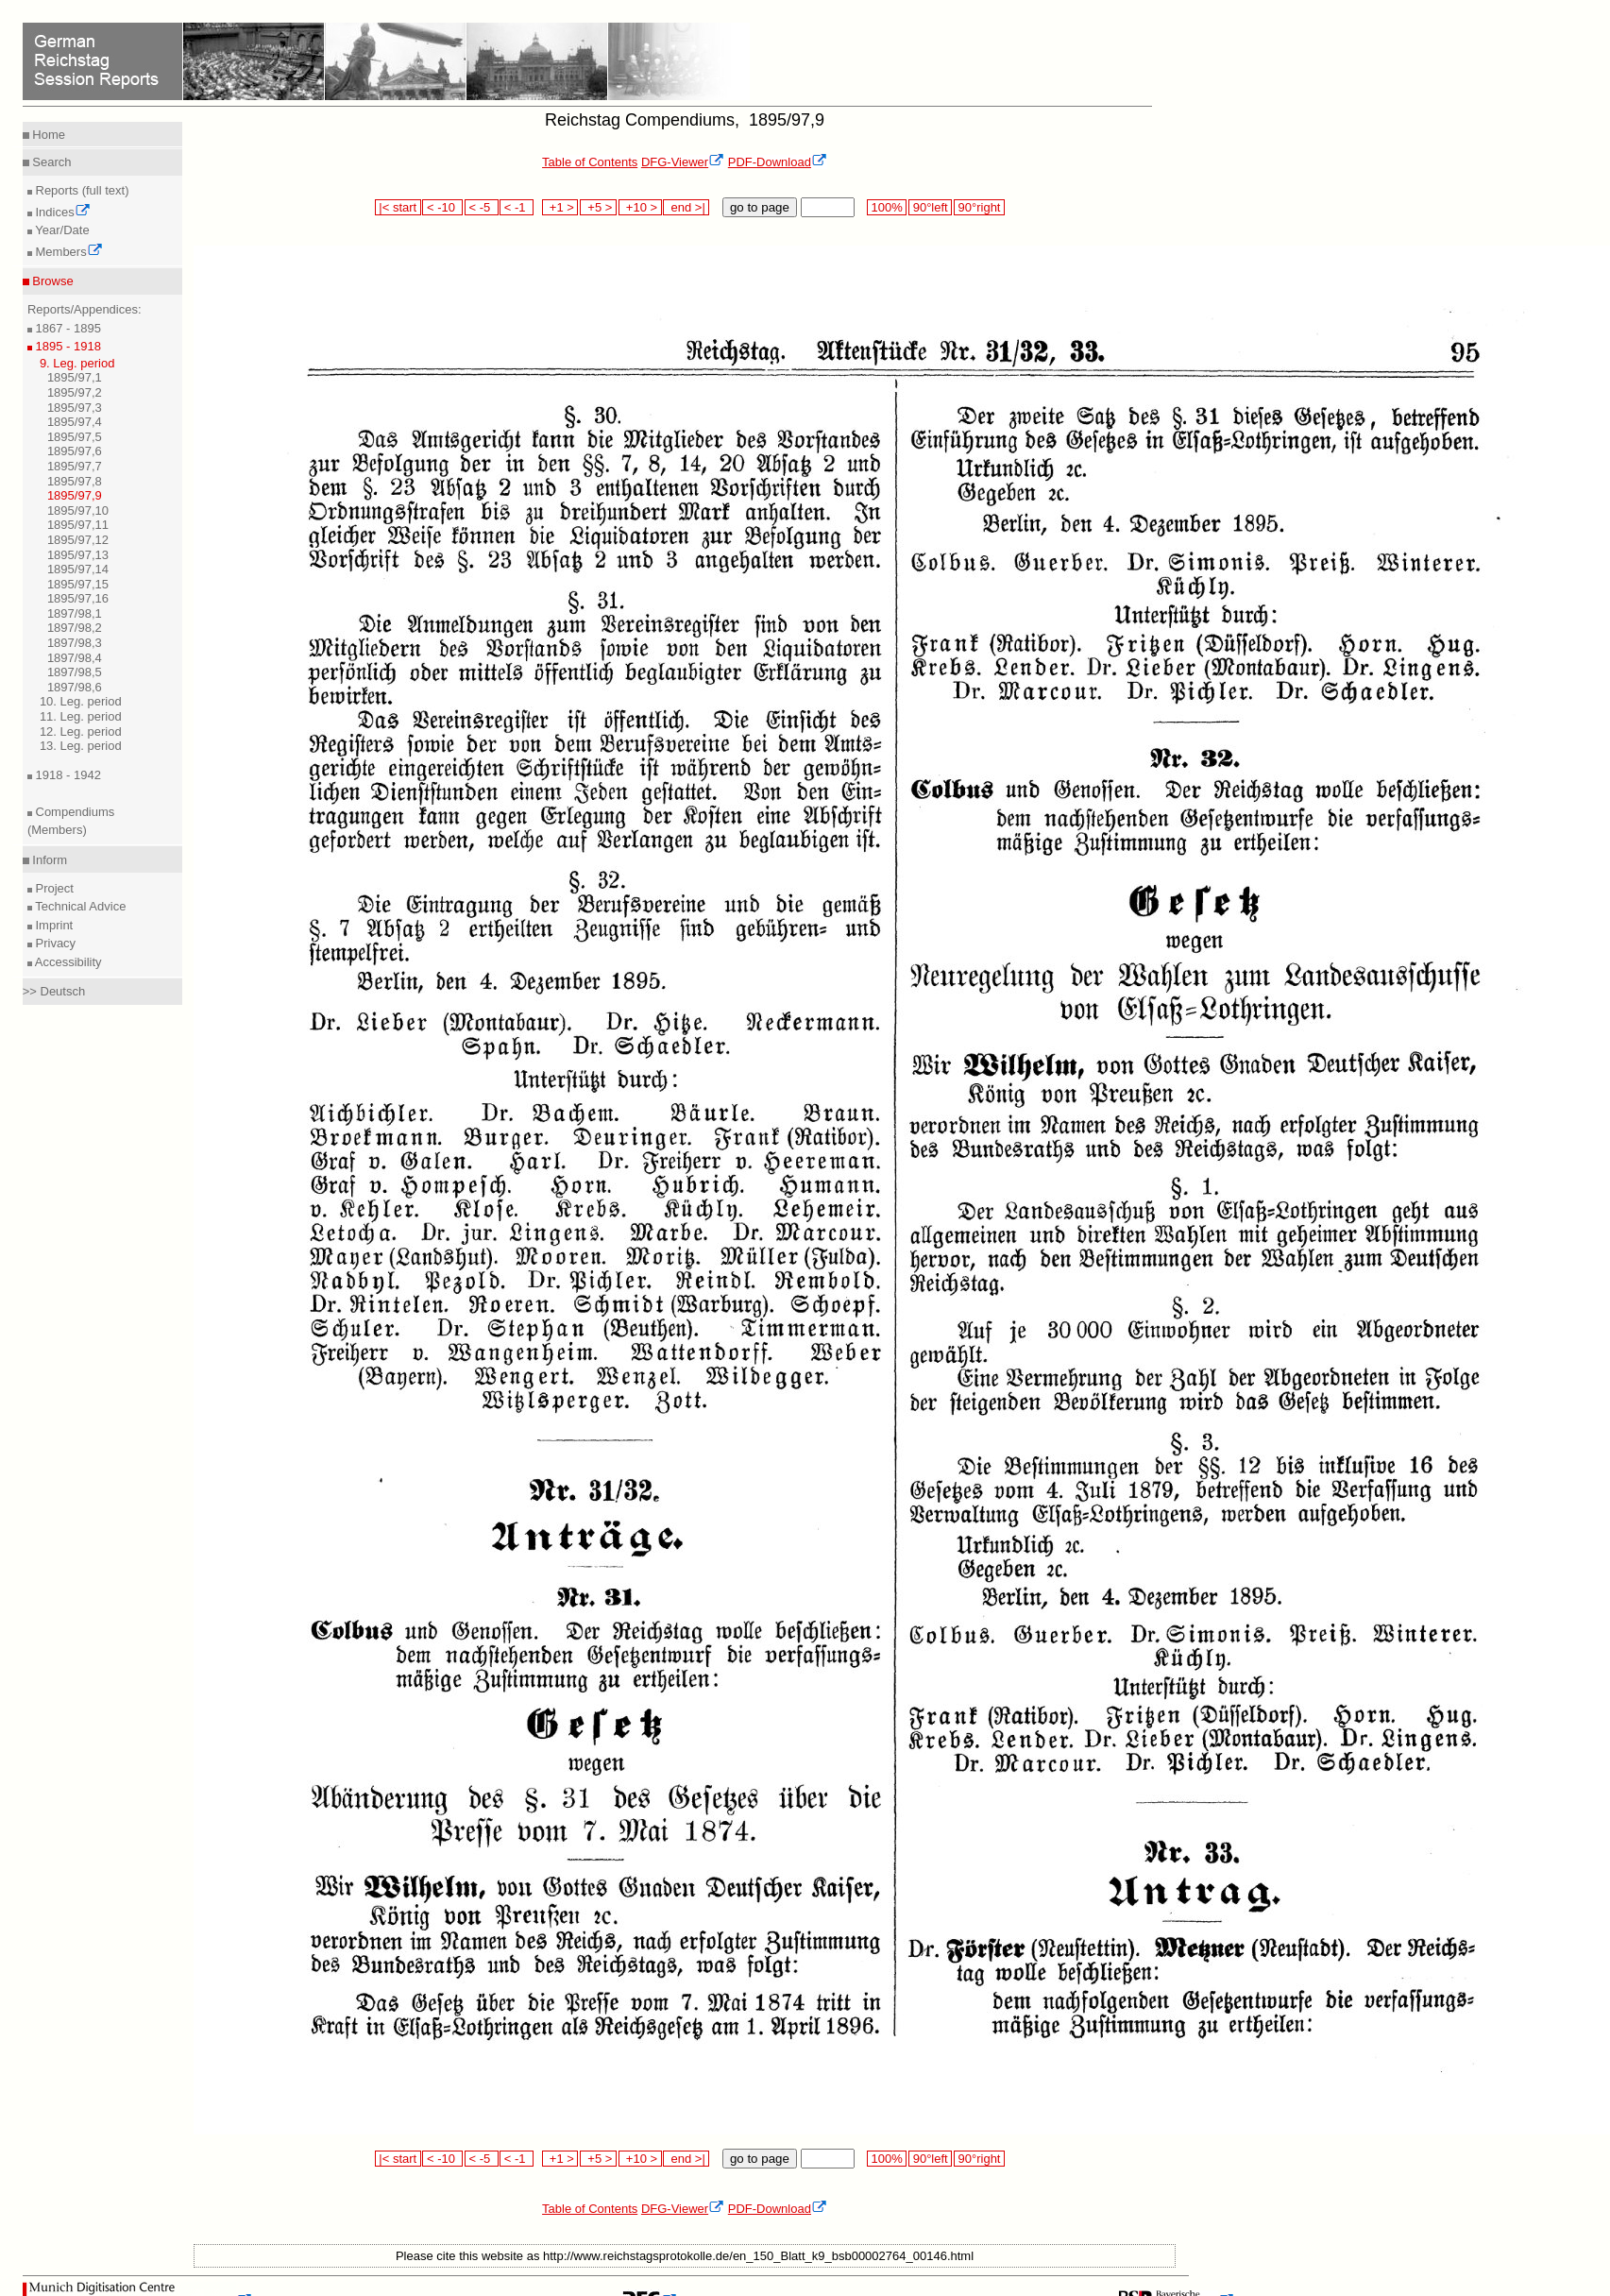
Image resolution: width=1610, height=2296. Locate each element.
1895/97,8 (74, 481)
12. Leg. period (81, 731)
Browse (51, 281)
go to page (759, 207)
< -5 (482, 207)
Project (53, 888)
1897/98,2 (74, 628)
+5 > (598, 207)
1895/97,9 (74, 495)
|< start (398, 207)
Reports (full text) (80, 190)
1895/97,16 (78, 598)
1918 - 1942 (66, 775)
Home (47, 135)
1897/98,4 (74, 658)
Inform (48, 860)
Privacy (54, 943)
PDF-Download (777, 162)
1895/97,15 (78, 584)
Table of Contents (589, 162)
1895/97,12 (78, 540)
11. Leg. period (81, 716)
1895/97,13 (78, 555)
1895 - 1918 (66, 346)
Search (50, 162)
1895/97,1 (74, 377)
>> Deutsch (54, 991)
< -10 (442, 207)
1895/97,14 (78, 569)
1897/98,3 (74, 643)
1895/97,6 (74, 451)
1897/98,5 (74, 672)
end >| (686, 207)
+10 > (640, 207)
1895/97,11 (78, 525)
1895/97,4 (74, 422)
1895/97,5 (74, 437)
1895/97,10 (78, 510)
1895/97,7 (74, 466)
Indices (61, 212)
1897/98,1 (74, 613)
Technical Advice (79, 906)
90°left (930, 207)
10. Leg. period (81, 701)
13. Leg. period (81, 746)
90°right (979, 207)
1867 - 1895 (66, 328)
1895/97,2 (74, 392)
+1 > (560, 207)
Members (67, 252)
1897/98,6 (74, 687)
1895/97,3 (74, 407)
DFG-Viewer (682, 162)
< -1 (516, 207)
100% (887, 207)
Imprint (52, 925)
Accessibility (67, 962)
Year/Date (61, 230)
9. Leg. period (77, 363)
